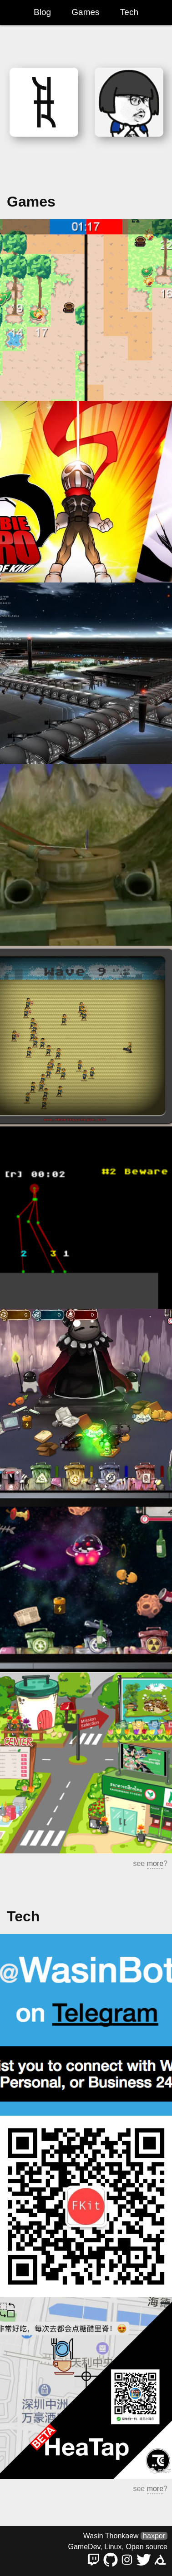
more (155, 1863)
